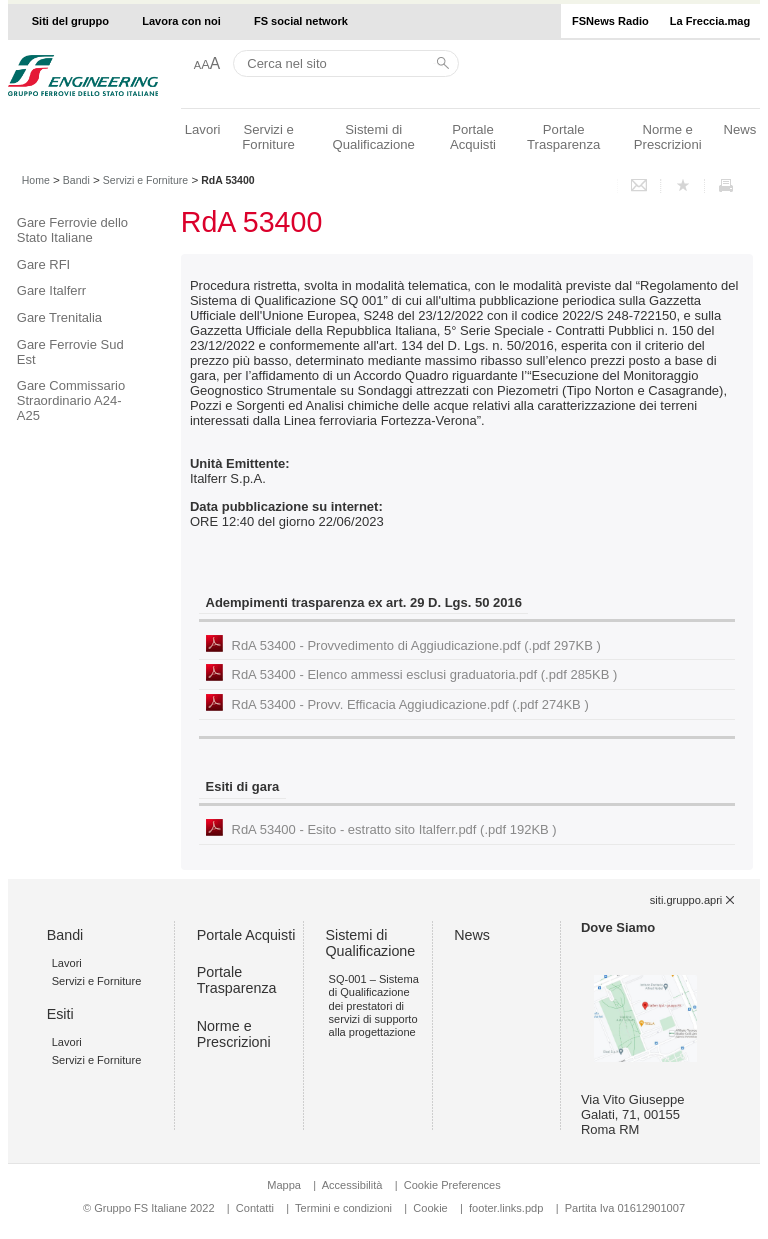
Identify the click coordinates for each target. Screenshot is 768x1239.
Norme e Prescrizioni (668, 137)
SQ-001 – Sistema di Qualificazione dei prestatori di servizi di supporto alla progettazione (374, 1005)
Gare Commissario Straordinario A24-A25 (71, 400)
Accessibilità (354, 1185)
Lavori (203, 129)
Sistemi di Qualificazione (373, 137)
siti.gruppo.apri (686, 900)
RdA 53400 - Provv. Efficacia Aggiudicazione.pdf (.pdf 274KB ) (410, 704)
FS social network (301, 21)
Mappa (284, 1185)
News (740, 129)
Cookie (430, 1208)
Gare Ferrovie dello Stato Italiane (72, 230)
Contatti (255, 1208)
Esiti (60, 1014)
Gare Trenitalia (59, 317)
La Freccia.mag (710, 21)
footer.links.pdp (506, 1208)
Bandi (76, 180)
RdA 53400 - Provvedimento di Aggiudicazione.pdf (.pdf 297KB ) (416, 645)
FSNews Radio (610, 21)
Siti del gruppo (70, 21)
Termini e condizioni (343, 1208)
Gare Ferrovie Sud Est (70, 352)
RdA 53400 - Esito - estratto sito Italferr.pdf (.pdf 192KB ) (394, 829)
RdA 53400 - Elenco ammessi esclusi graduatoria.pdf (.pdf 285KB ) (425, 674)
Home (36, 180)
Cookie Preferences (452, 1185)
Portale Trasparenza (563, 137)
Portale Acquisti (473, 137)
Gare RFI (43, 264)
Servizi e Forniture (268, 137)
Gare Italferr (51, 290)
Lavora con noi (181, 21)
